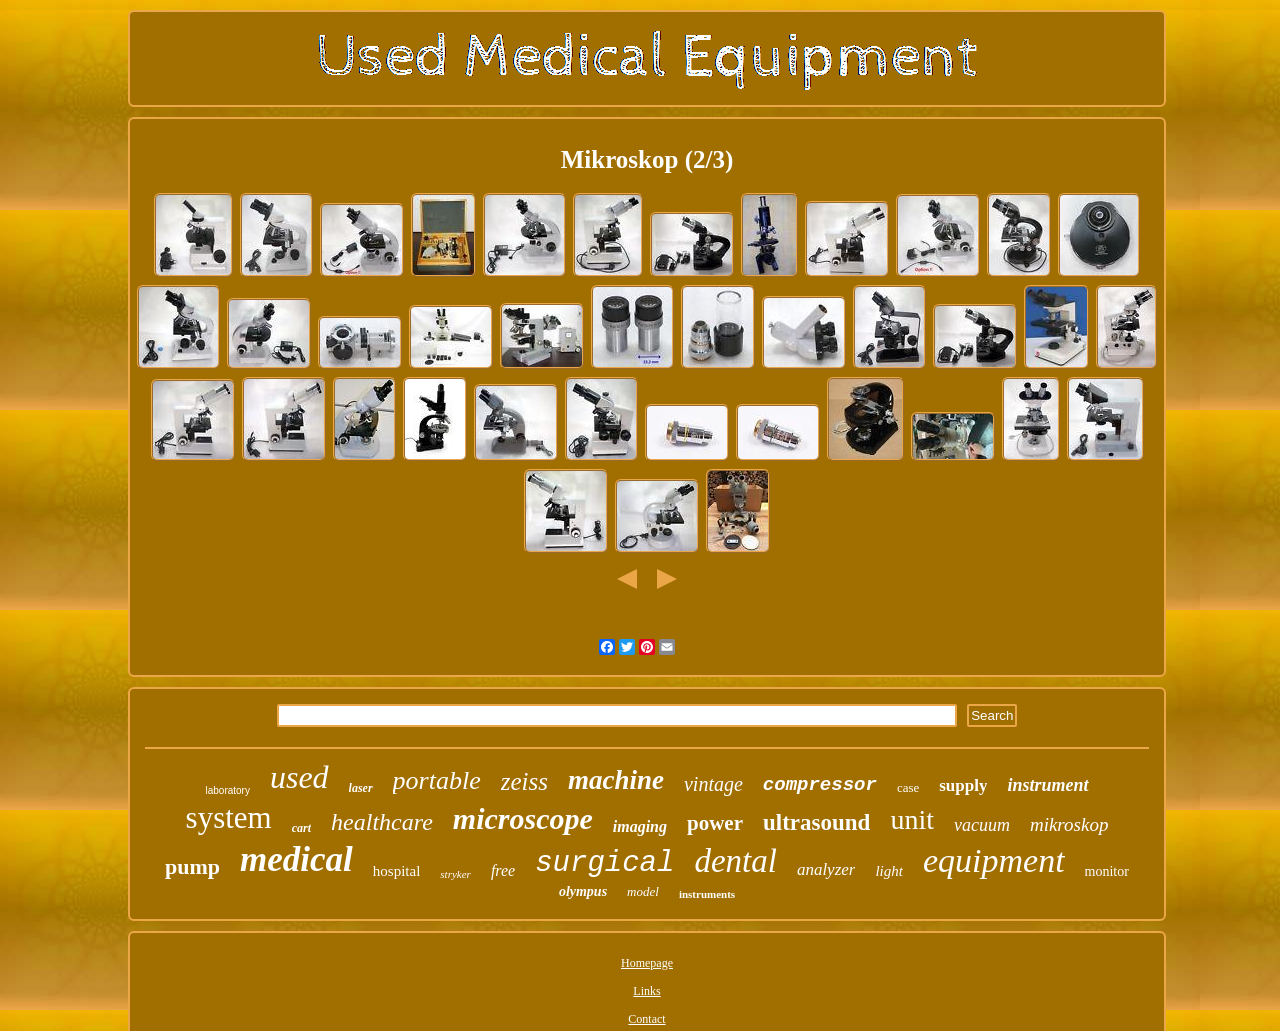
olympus (583, 891)
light (889, 871)
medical (296, 859)
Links (646, 991)
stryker (455, 874)
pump (192, 866)
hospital (397, 871)
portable (437, 780)
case (908, 787)
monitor (1107, 871)
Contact (646, 1019)
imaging (640, 826)
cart (301, 828)
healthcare (382, 822)
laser (361, 788)
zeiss (524, 781)
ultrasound (816, 822)
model (643, 891)
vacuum (982, 825)
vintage (713, 784)
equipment (994, 860)
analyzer (826, 869)
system (229, 817)
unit (912, 819)
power (715, 823)
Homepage (647, 963)
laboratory (227, 790)
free (503, 870)
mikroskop (1069, 824)
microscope (523, 818)
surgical (604, 863)
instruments (707, 894)
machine (616, 780)
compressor (820, 785)
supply (963, 785)
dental (735, 861)
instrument (1047, 785)
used (299, 777)
